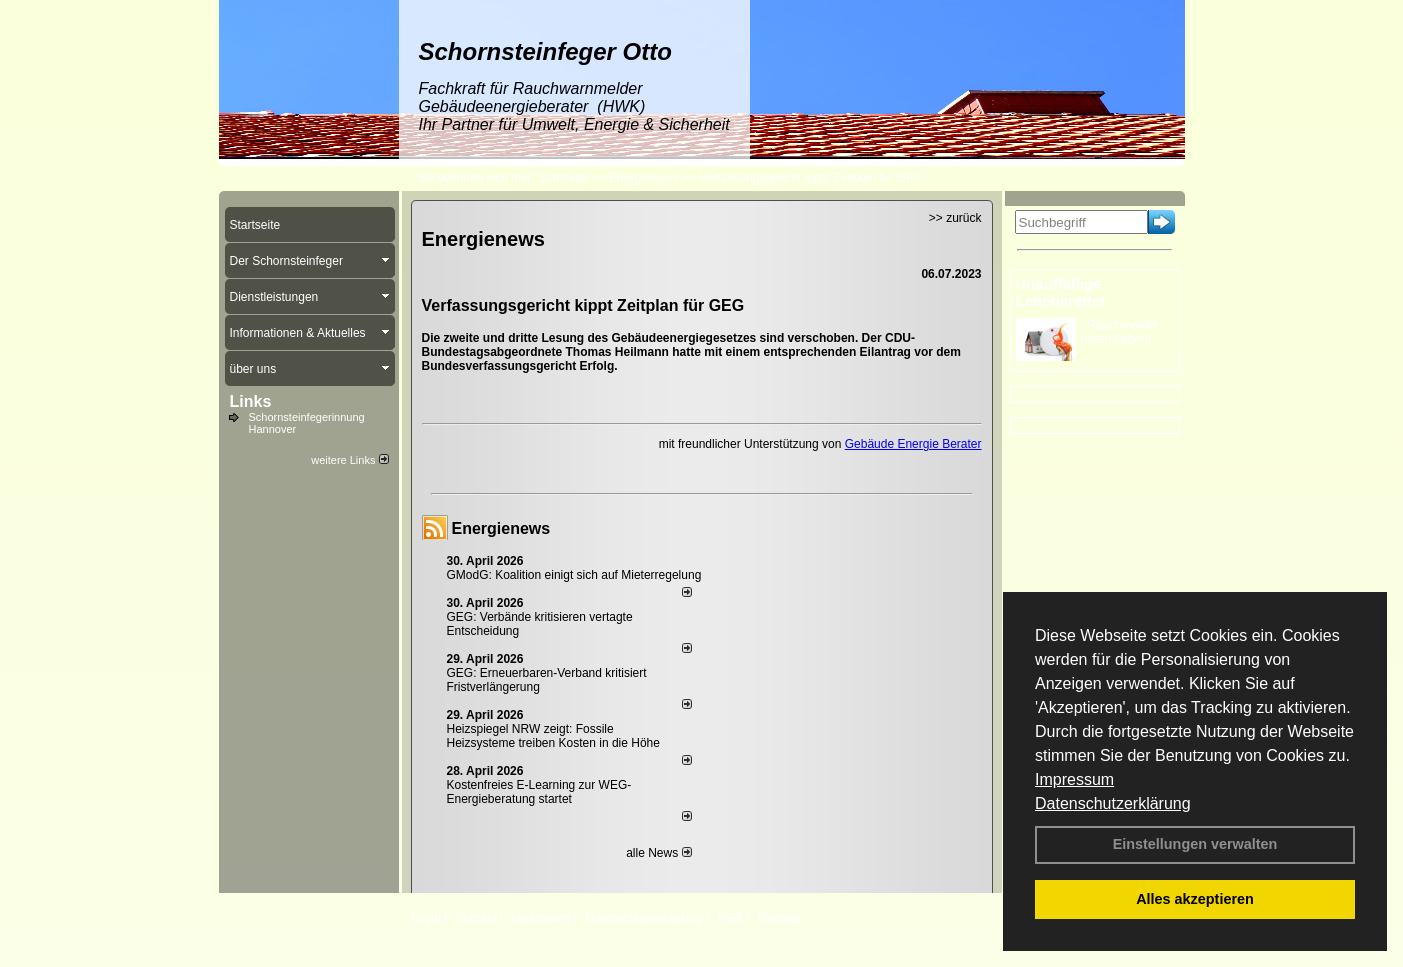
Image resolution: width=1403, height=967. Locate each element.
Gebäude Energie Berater (913, 444)
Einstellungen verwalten (1195, 844)
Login (426, 918)
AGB (729, 918)
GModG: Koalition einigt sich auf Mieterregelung (574, 575)
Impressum (1074, 779)
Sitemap (779, 918)
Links (251, 401)
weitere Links (349, 460)
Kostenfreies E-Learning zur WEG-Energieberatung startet (539, 792)
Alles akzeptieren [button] (1195, 899)
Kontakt (476, 918)
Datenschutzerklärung (1113, 803)
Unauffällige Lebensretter (1061, 292)
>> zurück (955, 218)
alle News (658, 853)
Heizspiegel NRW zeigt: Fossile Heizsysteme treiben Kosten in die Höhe (553, 736)
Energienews (501, 528)
